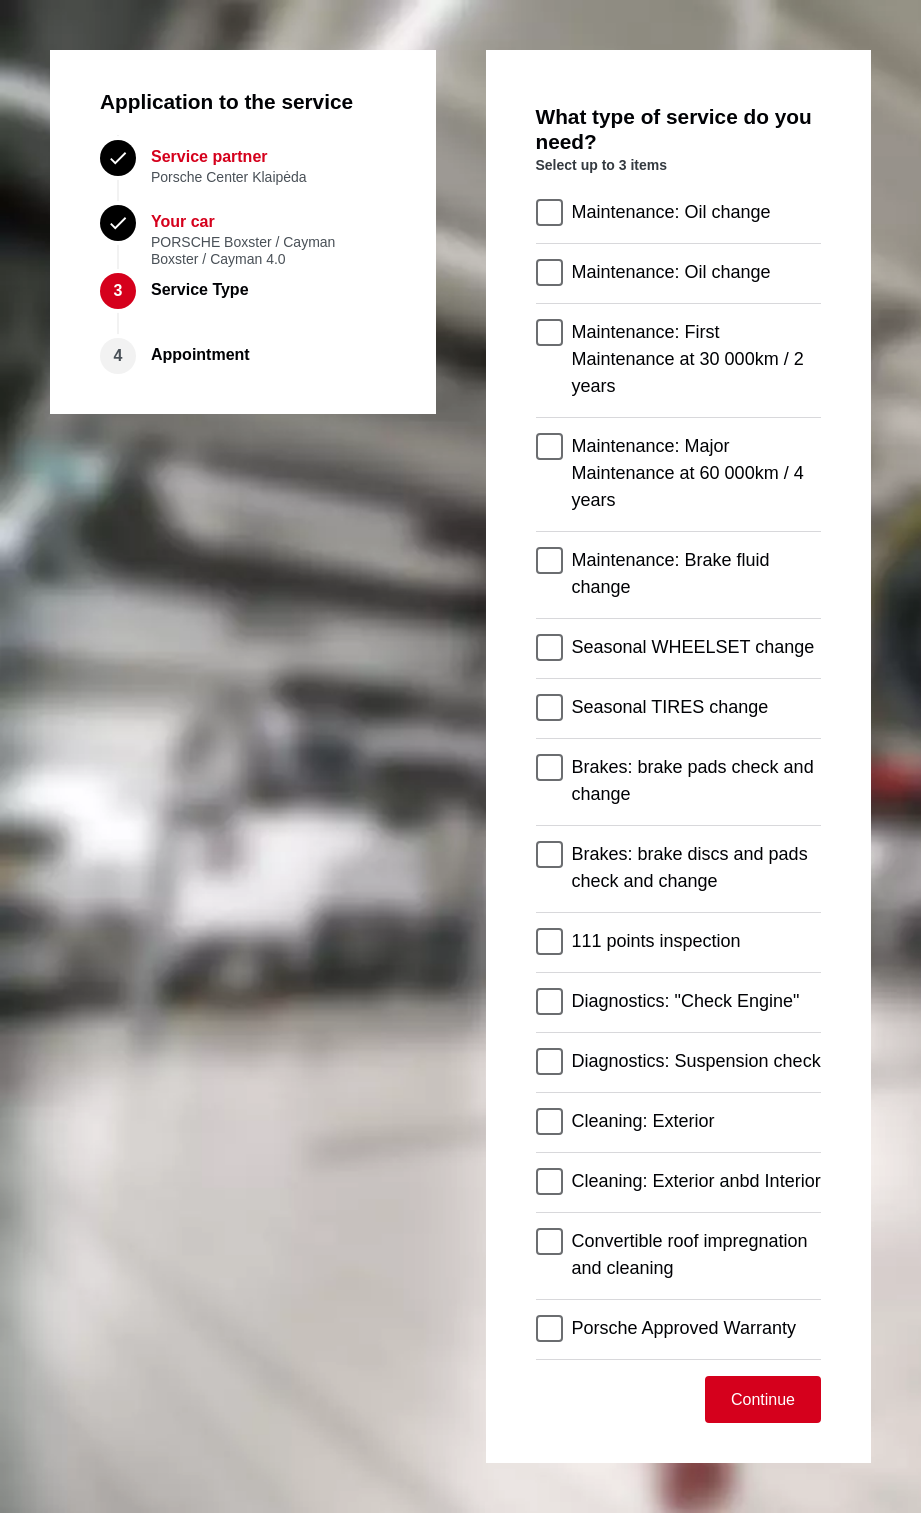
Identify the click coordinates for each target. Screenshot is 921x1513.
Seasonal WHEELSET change (693, 647)
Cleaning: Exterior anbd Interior (696, 1181)
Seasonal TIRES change (670, 707)
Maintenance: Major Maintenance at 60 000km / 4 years (688, 473)
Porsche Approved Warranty (684, 1328)
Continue (763, 1399)
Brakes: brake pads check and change (693, 780)
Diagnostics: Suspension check (696, 1061)
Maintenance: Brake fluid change (671, 573)
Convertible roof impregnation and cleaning (690, 1254)
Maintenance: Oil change (671, 212)
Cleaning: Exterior (643, 1121)
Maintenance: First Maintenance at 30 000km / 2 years (688, 359)
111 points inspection (656, 941)
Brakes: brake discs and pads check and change (690, 867)
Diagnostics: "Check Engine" (686, 1001)
